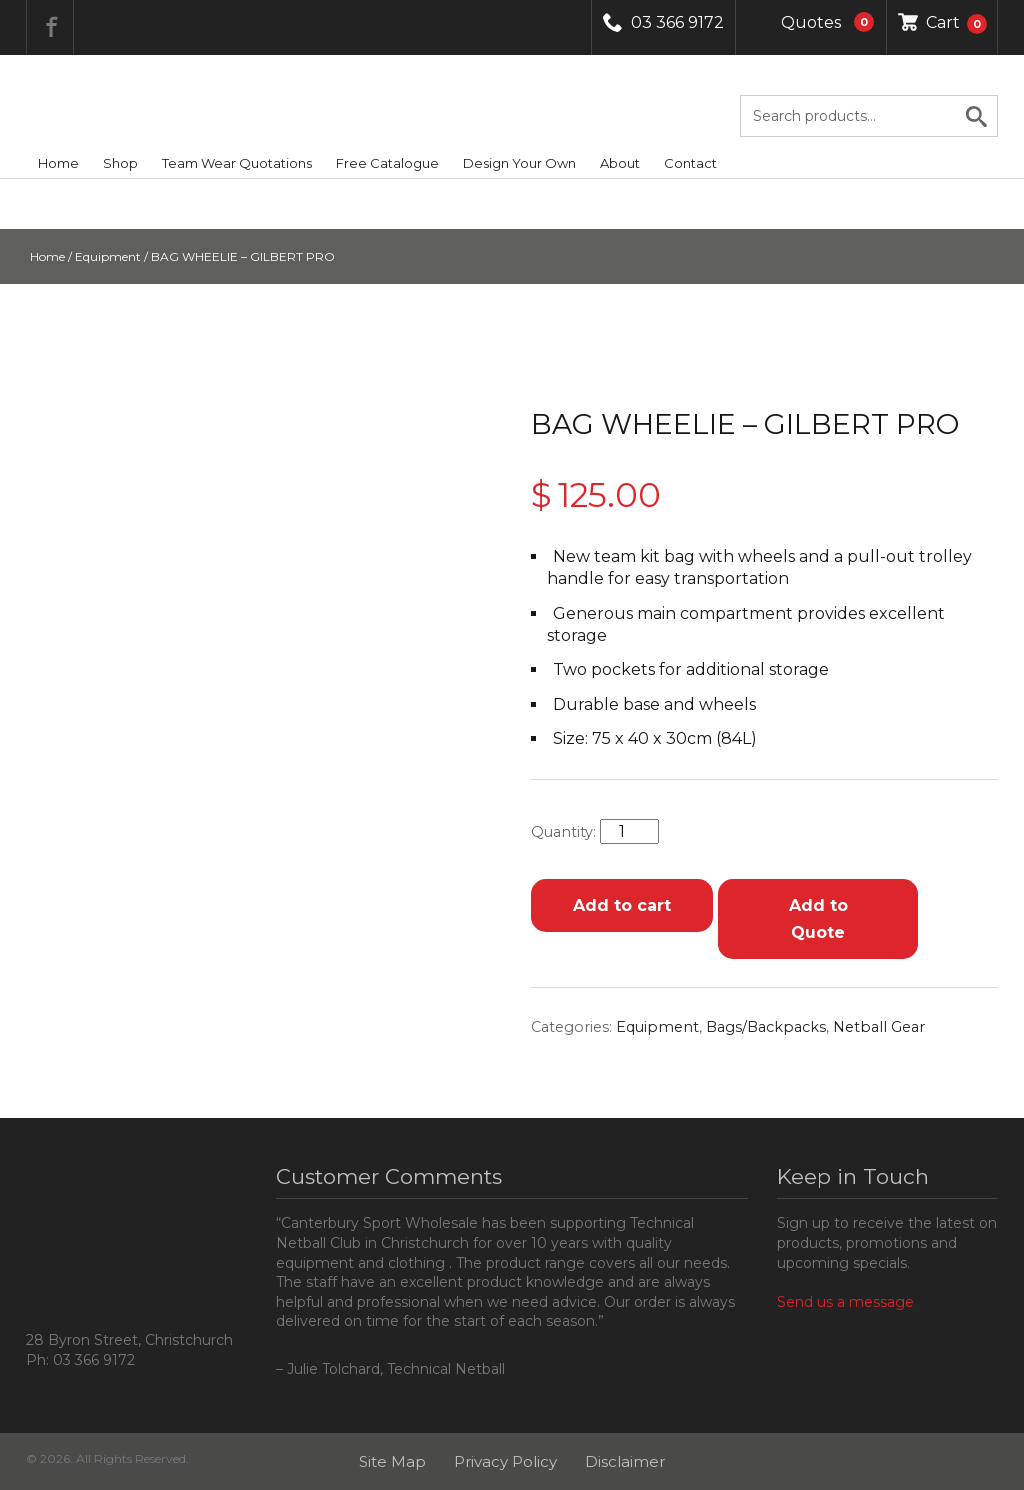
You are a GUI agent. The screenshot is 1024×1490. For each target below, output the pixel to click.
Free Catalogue (387, 163)
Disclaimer (625, 1461)
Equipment (108, 256)
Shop (120, 163)
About (620, 163)
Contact (690, 163)
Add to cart (622, 905)
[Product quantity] (629, 831)
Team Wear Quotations (237, 163)
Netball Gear (879, 1027)
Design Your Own (519, 163)
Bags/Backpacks (766, 1027)
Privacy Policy (505, 1461)
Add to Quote (818, 919)
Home (58, 163)
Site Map (392, 1461)
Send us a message (845, 1302)
